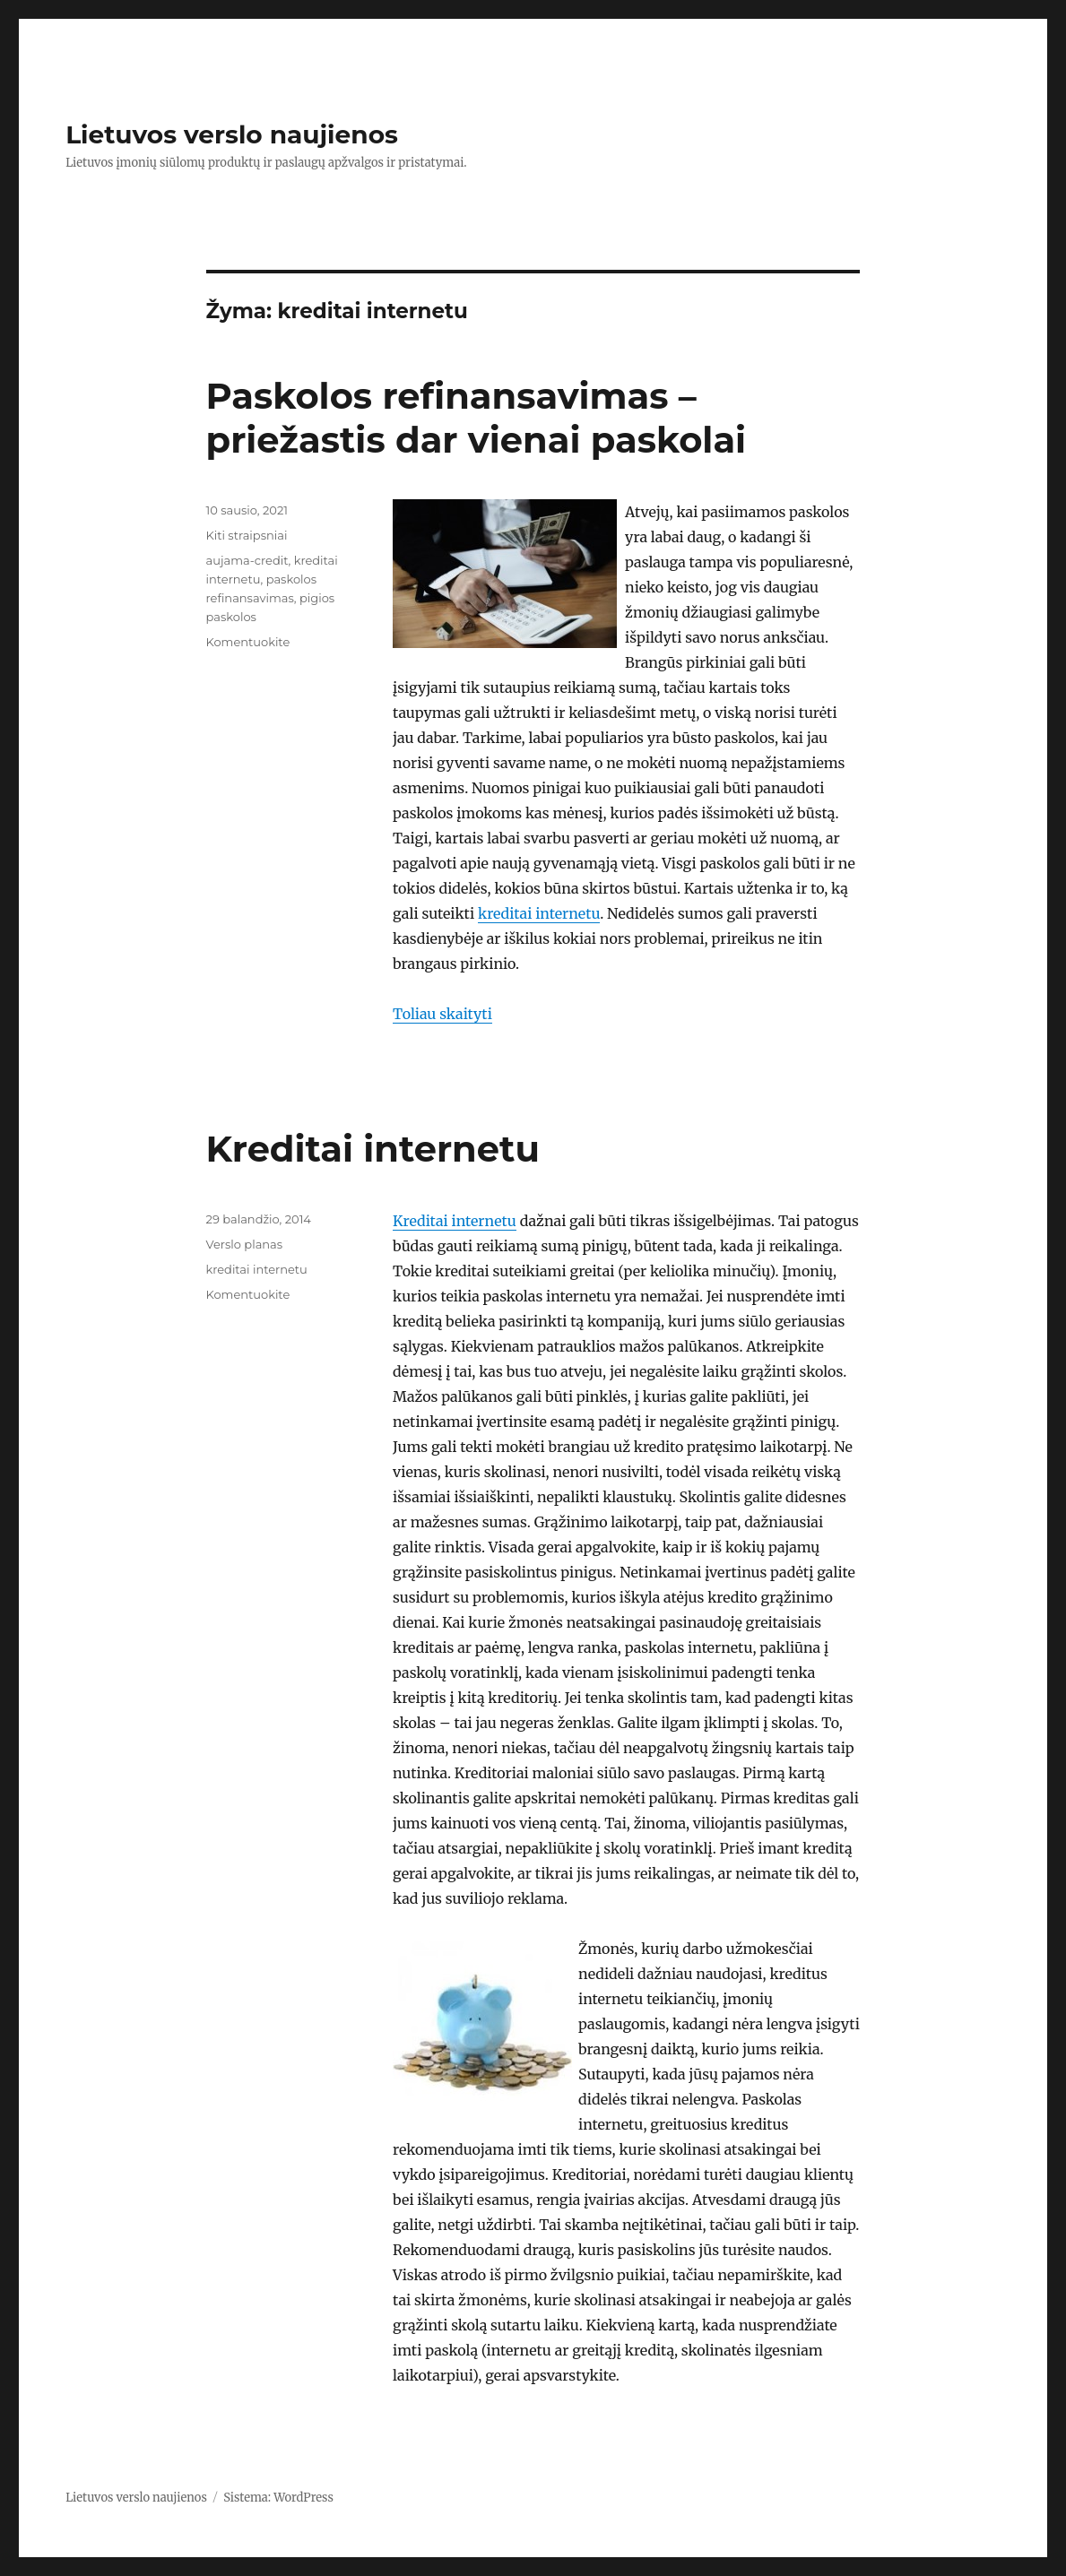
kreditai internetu (539, 913)
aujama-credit (247, 560)
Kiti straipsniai (247, 535)
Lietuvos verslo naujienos (231, 134)
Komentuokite (248, 642)
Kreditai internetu (373, 1149)
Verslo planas (244, 1244)
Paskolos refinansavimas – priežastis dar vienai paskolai (476, 418)
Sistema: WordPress (278, 2497)
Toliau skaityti (442, 1014)
